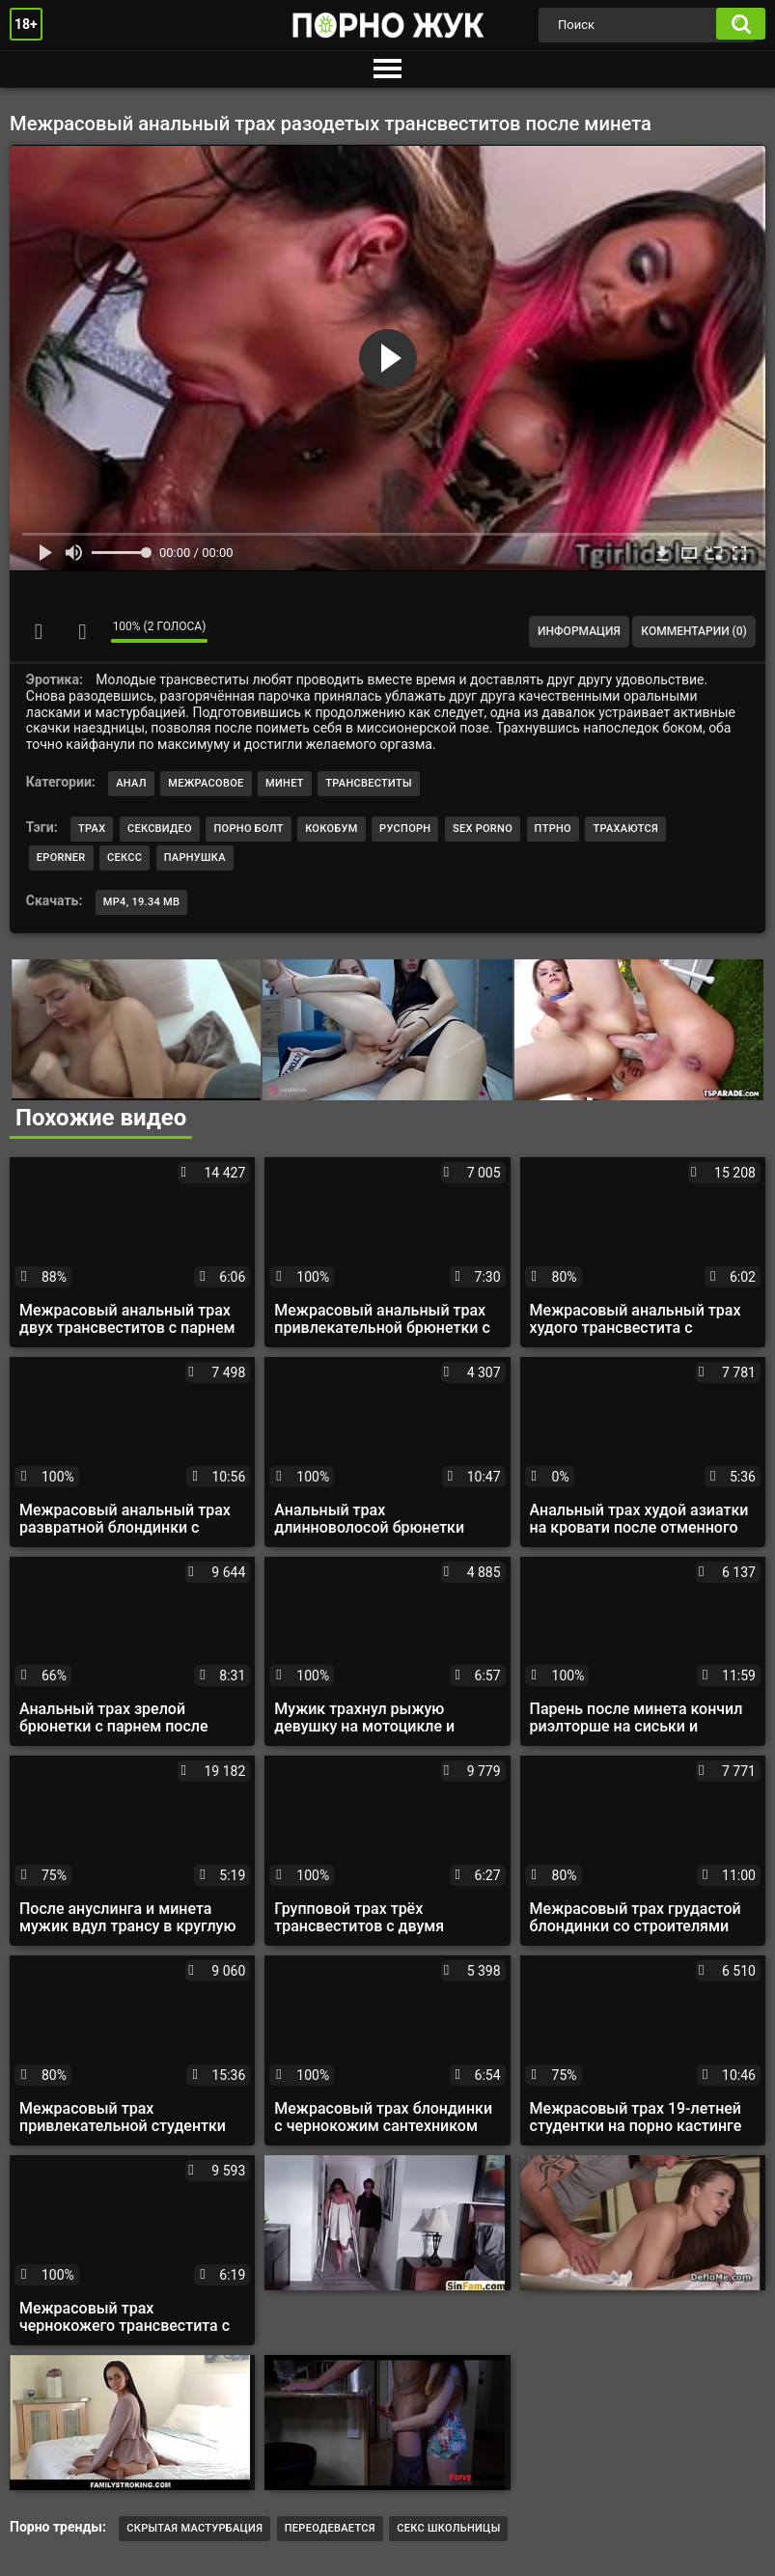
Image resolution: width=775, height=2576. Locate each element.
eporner (61, 857)
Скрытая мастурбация (194, 2528)
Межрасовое (205, 783)
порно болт (248, 828)
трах (91, 828)
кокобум (331, 828)
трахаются (625, 828)
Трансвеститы (368, 783)
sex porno (482, 828)
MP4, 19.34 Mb (141, 902)
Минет (284, 783)
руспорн (404, 828)
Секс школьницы (448, 2528)
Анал (131, 783)
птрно (553, 828)
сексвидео (159, 828)
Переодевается (330, 2528)
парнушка (195, 857)
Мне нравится (38, 631)
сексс (124, 857)
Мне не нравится (82, 631)
